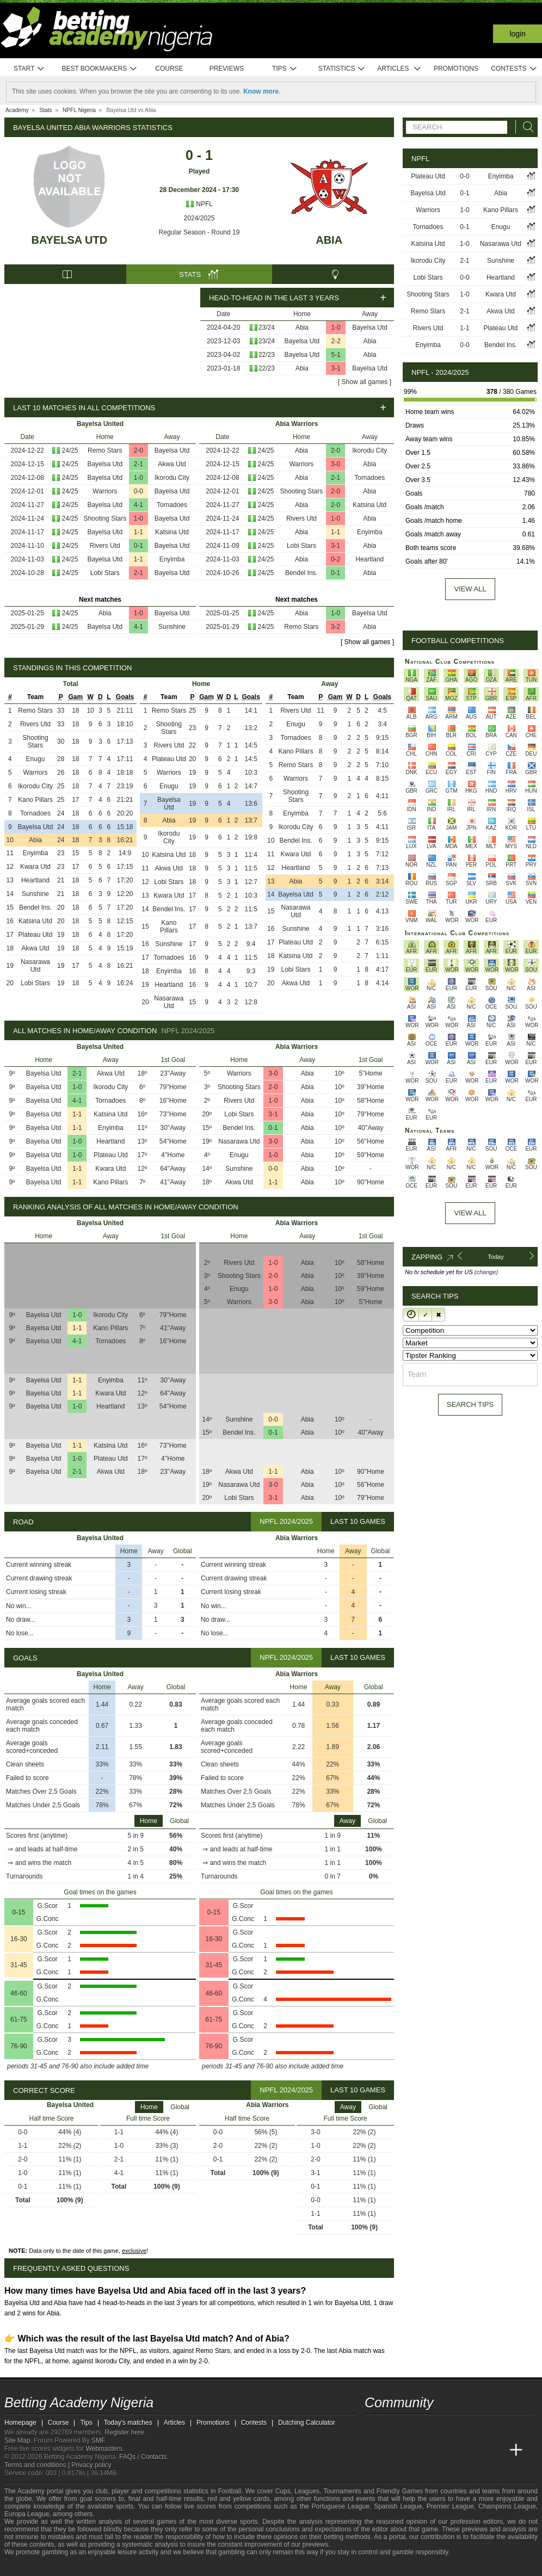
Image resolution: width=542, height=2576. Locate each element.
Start (29, 68)
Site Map (17, 2440)
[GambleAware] (32, 2567)
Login (517, 33)
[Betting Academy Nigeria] (374, 2450)
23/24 (266, 327)
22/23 (266, 355)
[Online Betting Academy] (435, 2450)
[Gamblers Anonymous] (125, 2566)
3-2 (335, 627)
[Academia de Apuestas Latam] (475, 2450)
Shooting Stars (104, 518)
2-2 (336, 341)
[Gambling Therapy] (111, 2567)
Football (229, 2491)
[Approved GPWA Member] (75, 2567)
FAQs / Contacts (143, 2457)
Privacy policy (91, 2465)
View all (470, 589)
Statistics (342, 68)
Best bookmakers (99, 68)
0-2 (335, 559)
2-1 (138, 464)
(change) (486, 1272)
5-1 (336, 355)
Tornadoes (172, 505)
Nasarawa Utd (35, 965)
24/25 (70, 450)
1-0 (336, 327)
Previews (227, 68)
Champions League (507, 2506)
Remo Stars (105, 450)
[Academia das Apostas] (394, 2450)
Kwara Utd (35, 866)
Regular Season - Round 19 (199, 232)
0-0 (138, 491)
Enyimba (172, 559)
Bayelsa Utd (70, 240)
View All (470, 1213)
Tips (284, 68)
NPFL (199, 204)
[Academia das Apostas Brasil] (414, 2450)
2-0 (138, 450)
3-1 (336, 368)
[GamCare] (96, 2567)
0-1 (138, 545)
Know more (261, 91)
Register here (124, 2432)
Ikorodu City (172, 477)
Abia (329, 240)
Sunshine (172, 627)
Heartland (369, 559)
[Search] (525, 127)
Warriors (105, 491)
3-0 (335, 464)
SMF (97, 2440)
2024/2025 (199, 218)
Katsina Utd (172, 532)
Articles (399, 68)
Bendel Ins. (301, 573)
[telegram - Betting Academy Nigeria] (374, 2427)
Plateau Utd (36, 934)
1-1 (138, 532)
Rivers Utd (105, 545)
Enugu (35, 759)
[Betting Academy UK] (495, 2450)
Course (169, 68)
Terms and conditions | (37, 2465)
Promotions (456, 68)
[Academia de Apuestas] (455, 2450)
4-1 (138, 505)
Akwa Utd (172, 464)
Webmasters (103, 2449)
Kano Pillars (35, 800)
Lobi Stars (105, 573)
